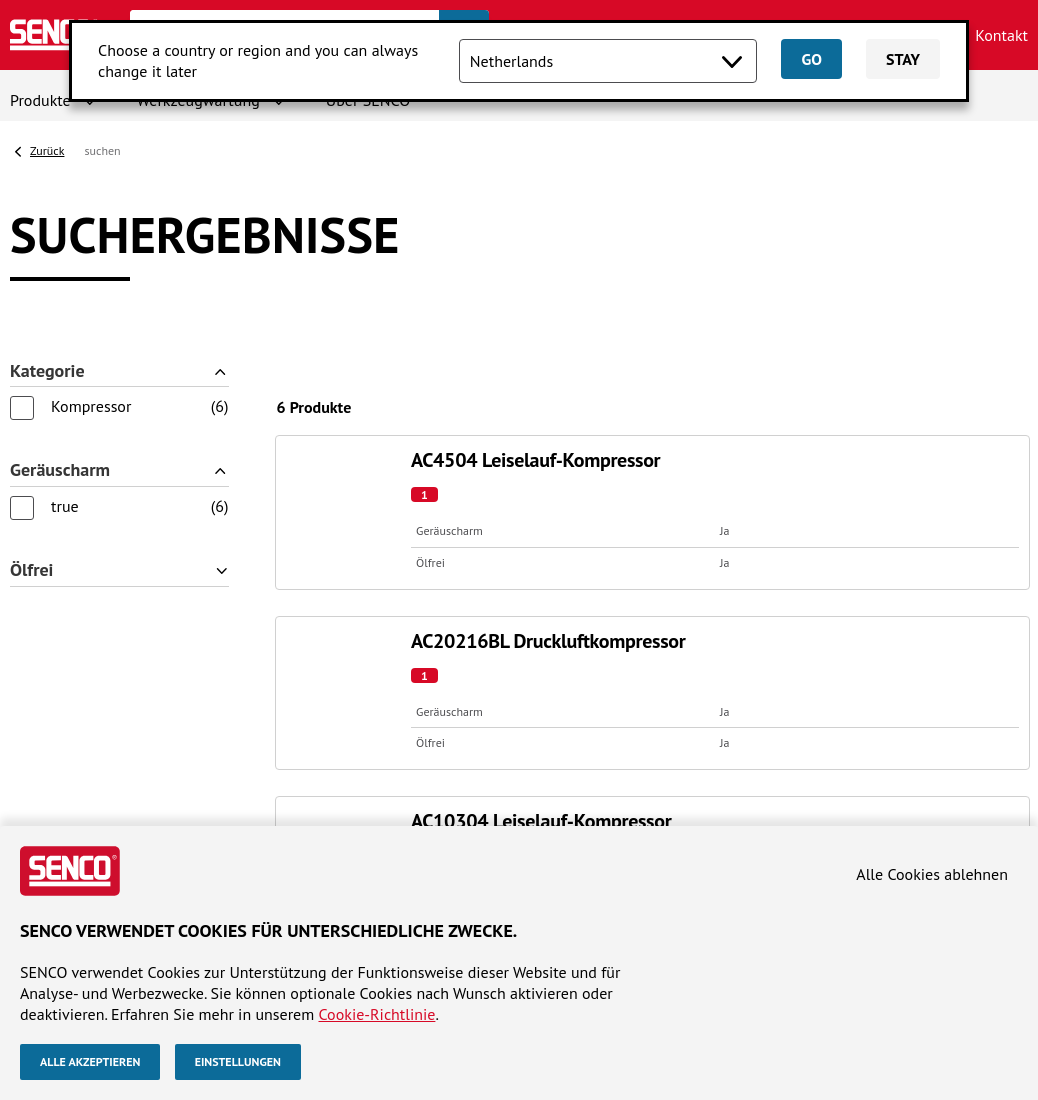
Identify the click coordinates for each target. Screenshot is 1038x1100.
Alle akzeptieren (90, 1061)
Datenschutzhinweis (165, 816)
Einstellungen (238, 1061)
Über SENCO (52, 619)
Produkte (40, 100)
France (553, 661)
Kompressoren (319, 681)
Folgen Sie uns (855, 585)
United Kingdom (586, 702)
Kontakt (1001, 35)
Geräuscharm (60, 381)
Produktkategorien (359, 585)
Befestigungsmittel (335, 702)
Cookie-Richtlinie (377, 1013)
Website (45, 585)
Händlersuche (57, 640)
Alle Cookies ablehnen (932, 874)
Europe (555, 640)
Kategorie (47, 306)
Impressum (47, 816)
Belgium (559, 619)
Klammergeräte (323, 640)
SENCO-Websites (600, 585)
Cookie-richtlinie (303, 816)
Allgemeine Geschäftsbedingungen (498, 795)
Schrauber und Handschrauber (374, 661)
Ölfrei (31, 457)
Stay (903, 59)
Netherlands (572, 681)
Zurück (47, 150)
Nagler (294, 619)
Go (811, 59)
